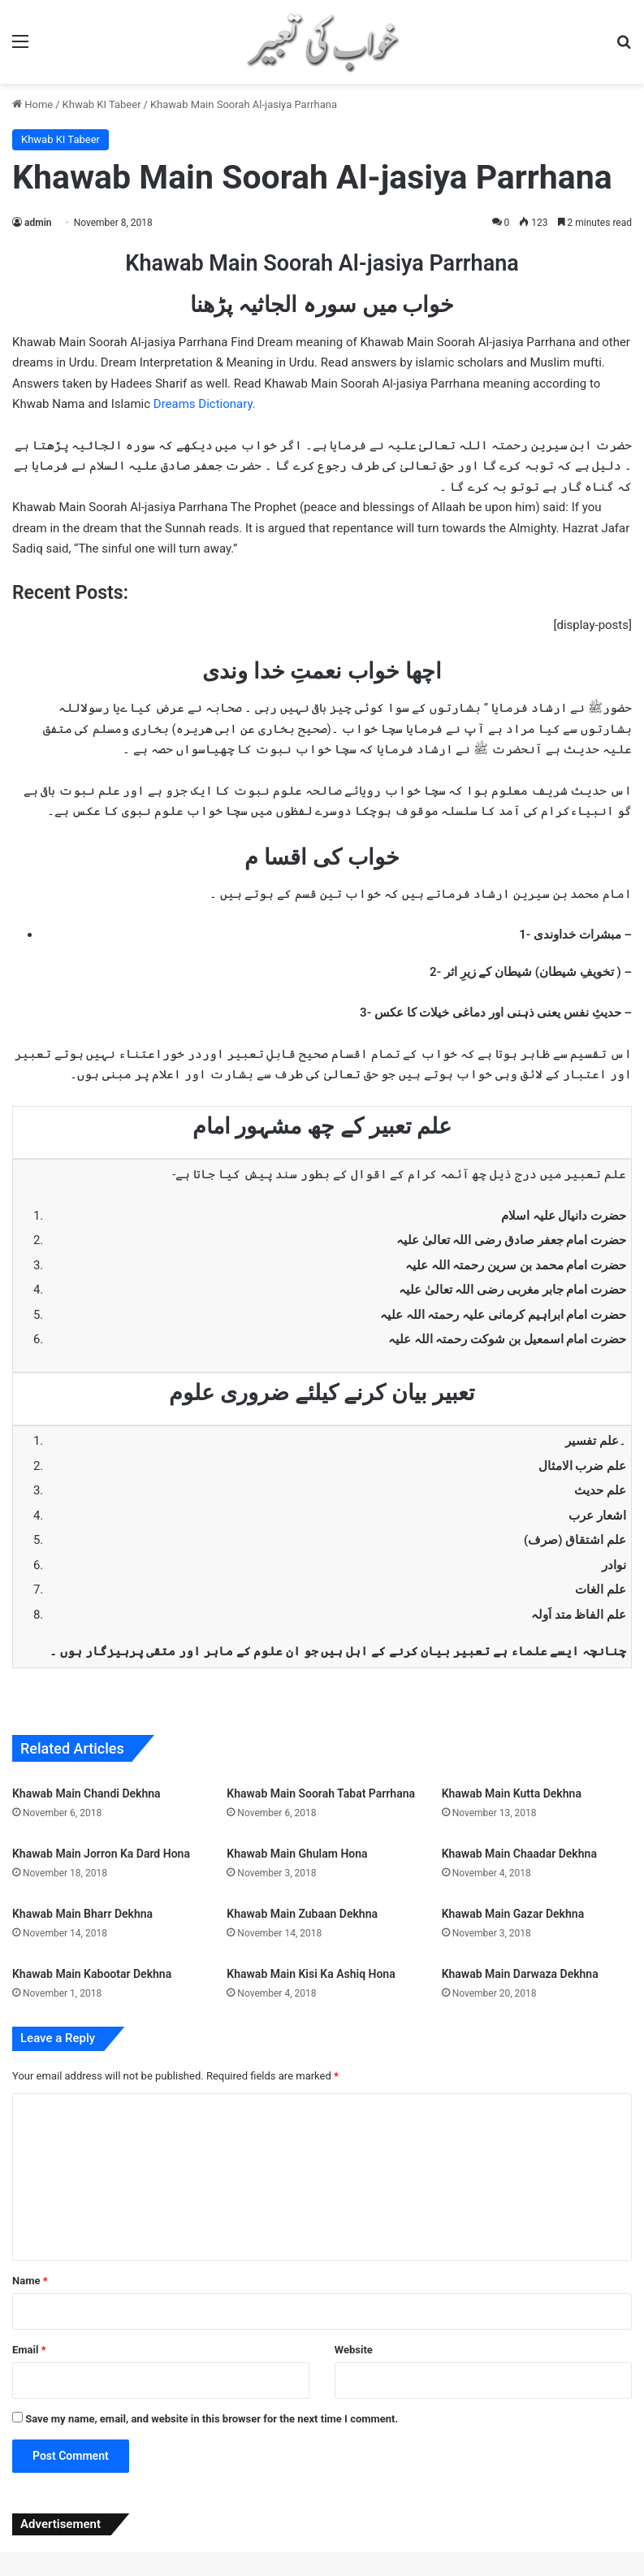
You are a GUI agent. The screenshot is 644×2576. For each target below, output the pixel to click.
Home (32, 104)
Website (354, 2350)
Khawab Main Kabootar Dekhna (91, 1973)
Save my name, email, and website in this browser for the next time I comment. (211, 2419)
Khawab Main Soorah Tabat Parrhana (321, 1793)
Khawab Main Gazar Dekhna (513, 1913)
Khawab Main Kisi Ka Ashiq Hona (311, 1973)
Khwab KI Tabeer (102, 104)
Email (29, 2350)
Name (30, 2281)
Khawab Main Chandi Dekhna (86, 1793)
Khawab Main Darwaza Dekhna (520, 1973)
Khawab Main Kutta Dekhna (511, 1793)
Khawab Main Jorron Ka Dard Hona (101, 1853)
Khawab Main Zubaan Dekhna (302, 1913)
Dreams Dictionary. (204, 404)
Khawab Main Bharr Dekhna (82, 1913)
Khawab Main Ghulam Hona (297, 1853)
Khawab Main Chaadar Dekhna (519, 1853)
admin (37, 222)
